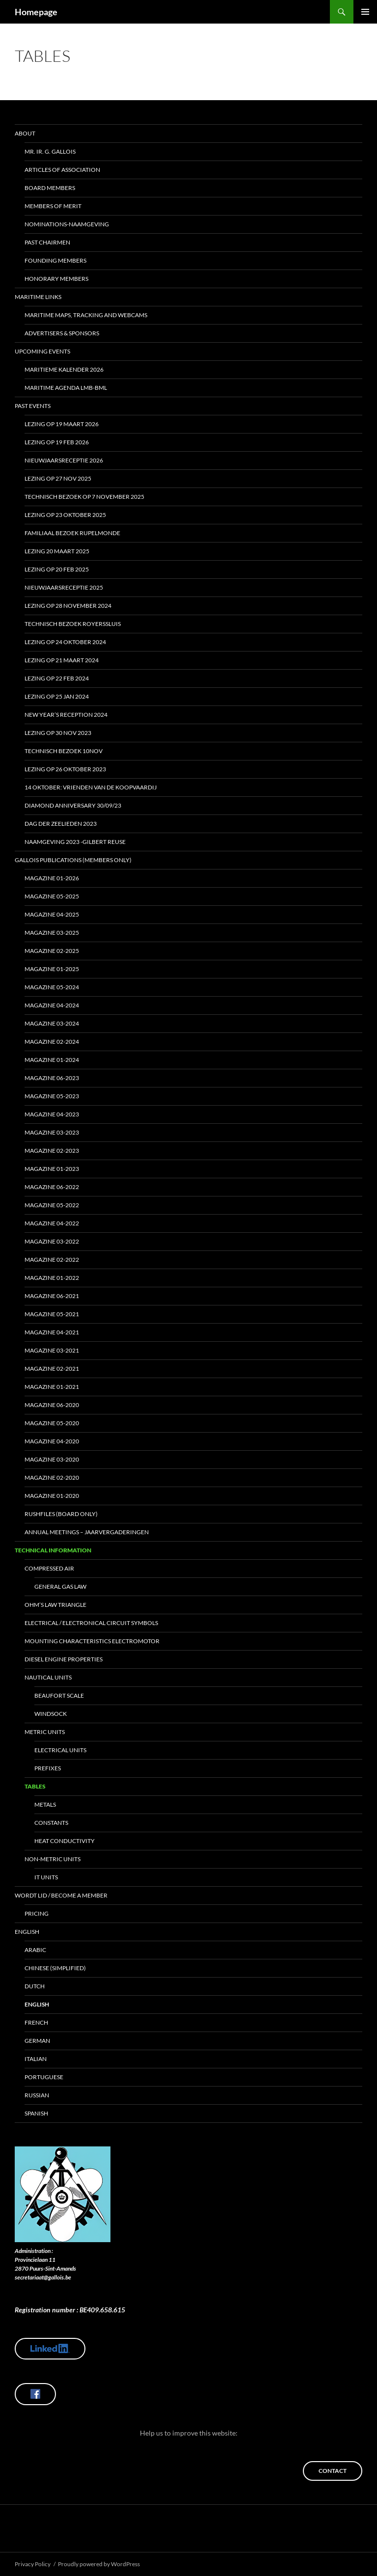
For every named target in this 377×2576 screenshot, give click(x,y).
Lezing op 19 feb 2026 (57, 442)
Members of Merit (53, 206)
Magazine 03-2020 (52, 1459)
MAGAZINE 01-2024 (52, 1059)
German (37, 2040)
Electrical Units (60, 1750)
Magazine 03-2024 (52, 1023)
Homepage (36, 11)
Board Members (50, 187)
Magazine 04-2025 (52, 914)
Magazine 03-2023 (52, 1132)
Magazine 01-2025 (52, 969)
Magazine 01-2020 (52, 1495)
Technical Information (53, 1550)
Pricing (37, 1913)
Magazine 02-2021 (52, 1368)
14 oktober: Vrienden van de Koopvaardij (91, 787)
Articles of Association (62, 169)
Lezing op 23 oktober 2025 (65, 514)
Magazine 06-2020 (52, 1405)
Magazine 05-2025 (52, 896)
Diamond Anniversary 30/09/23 (73, 805)
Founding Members (55, 260)
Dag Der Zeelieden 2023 (61, 823)
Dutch (35, 1986)
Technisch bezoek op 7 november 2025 (84, 496)
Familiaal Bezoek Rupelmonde (72, 533)
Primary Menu (365, 12)
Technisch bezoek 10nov (64, 751)
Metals (45, 1804)
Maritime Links (38, 296)
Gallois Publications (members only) (73, 860)
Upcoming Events (42, 351)
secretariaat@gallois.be (43, 2277)
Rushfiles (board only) (61, 1514)
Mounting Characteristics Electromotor (92, 1641)
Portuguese (44, 2077)
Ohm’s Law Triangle (55, 1604)
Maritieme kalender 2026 (64, 369)
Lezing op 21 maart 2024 (62, 660)
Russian (37, 2095)
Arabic (35, 1949)
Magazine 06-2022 (52, 1187)
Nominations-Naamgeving (67, 224)
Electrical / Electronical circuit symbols (91, 1623)
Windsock (50, 1713)
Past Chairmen (47, 242)
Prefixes (47, 1768)
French (36, 2022)
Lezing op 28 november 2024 (68, 605)
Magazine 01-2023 (52, 1168)
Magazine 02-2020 (52, 1477)
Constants (51, 1822)
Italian (36, 2058)
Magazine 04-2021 (52, 1332)
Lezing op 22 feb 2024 (57, 678)
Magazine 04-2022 (52, 1223)
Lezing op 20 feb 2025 (57, 569)
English (27, 1931)
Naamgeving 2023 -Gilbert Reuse (75, 841)
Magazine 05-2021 (52, 1314)
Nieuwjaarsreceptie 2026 (64, 460)
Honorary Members (56, 278)
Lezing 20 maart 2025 (57, 551)
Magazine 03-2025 (52, 932)
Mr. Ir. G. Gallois (50, 151)
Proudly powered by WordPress (99, 2564)
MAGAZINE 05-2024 (52, 987)
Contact (333, 2470)
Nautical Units (48, 1677)
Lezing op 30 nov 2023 (58, 732)
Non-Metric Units (53, 1859)
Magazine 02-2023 (52, 1150)
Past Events (33, 405)
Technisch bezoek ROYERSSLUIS (73, 623)
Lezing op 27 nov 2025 (58, 478)
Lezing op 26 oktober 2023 (65, 769)
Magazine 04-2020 (52, 1441)
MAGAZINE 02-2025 (52, 950)
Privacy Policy (33, 2564)
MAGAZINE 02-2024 (52, 1041)
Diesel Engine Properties (64, 1659)
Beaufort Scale (59, 1695)
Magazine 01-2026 (52, 878)
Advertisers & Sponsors (62, 333)
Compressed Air (49, 1568)
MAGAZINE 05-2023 (52, 1096)
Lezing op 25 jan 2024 (57, 696)
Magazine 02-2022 (52, 1259)
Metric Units (45, 1731)
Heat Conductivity (64, 1840)
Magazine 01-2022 (52, 1277)
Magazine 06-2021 (52, 1296)
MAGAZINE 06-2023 (52, 1078)
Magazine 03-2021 (52, 1350)
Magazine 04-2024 (52, 1005)
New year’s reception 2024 (66, 714)
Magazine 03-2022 (52, 1241)
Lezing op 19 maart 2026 (62, 424)
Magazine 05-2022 (52, 1205)
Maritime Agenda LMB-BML (66, 387)
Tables (35, 1786)
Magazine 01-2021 (52, 1386)
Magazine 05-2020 (52, 1423)
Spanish (36, 2113)
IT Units (46, 1877)
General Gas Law (60, 1586)
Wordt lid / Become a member (61, 1895)
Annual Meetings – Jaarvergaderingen (87, 1532)
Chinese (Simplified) (55, 1968)
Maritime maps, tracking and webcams (86, 315)
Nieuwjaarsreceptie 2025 (64, 587)
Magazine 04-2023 (52, 1114)
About (25, 133)
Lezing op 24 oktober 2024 (65, 642)
